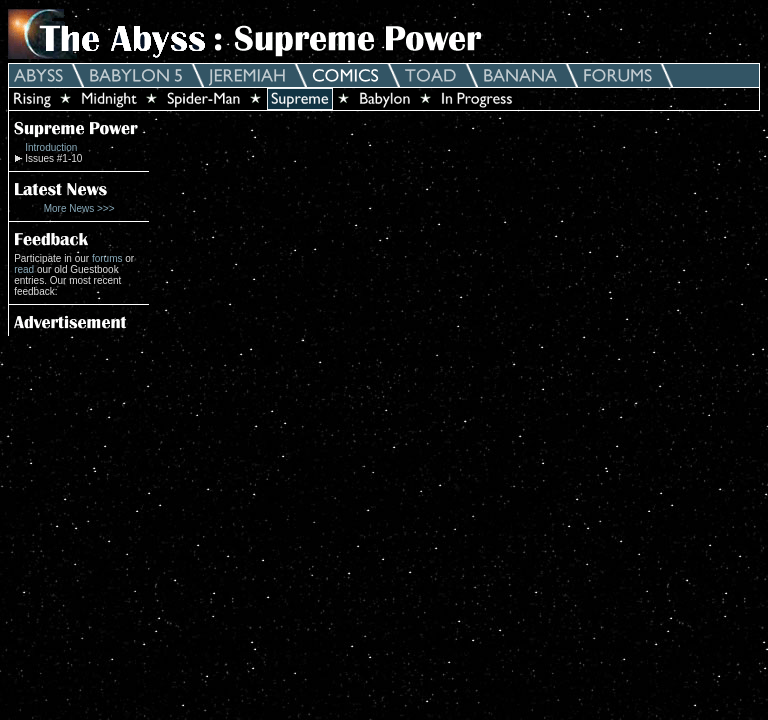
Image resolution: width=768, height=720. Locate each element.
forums (107, 258)
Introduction (51, 147)
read (24, 269)
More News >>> (79, 208)
